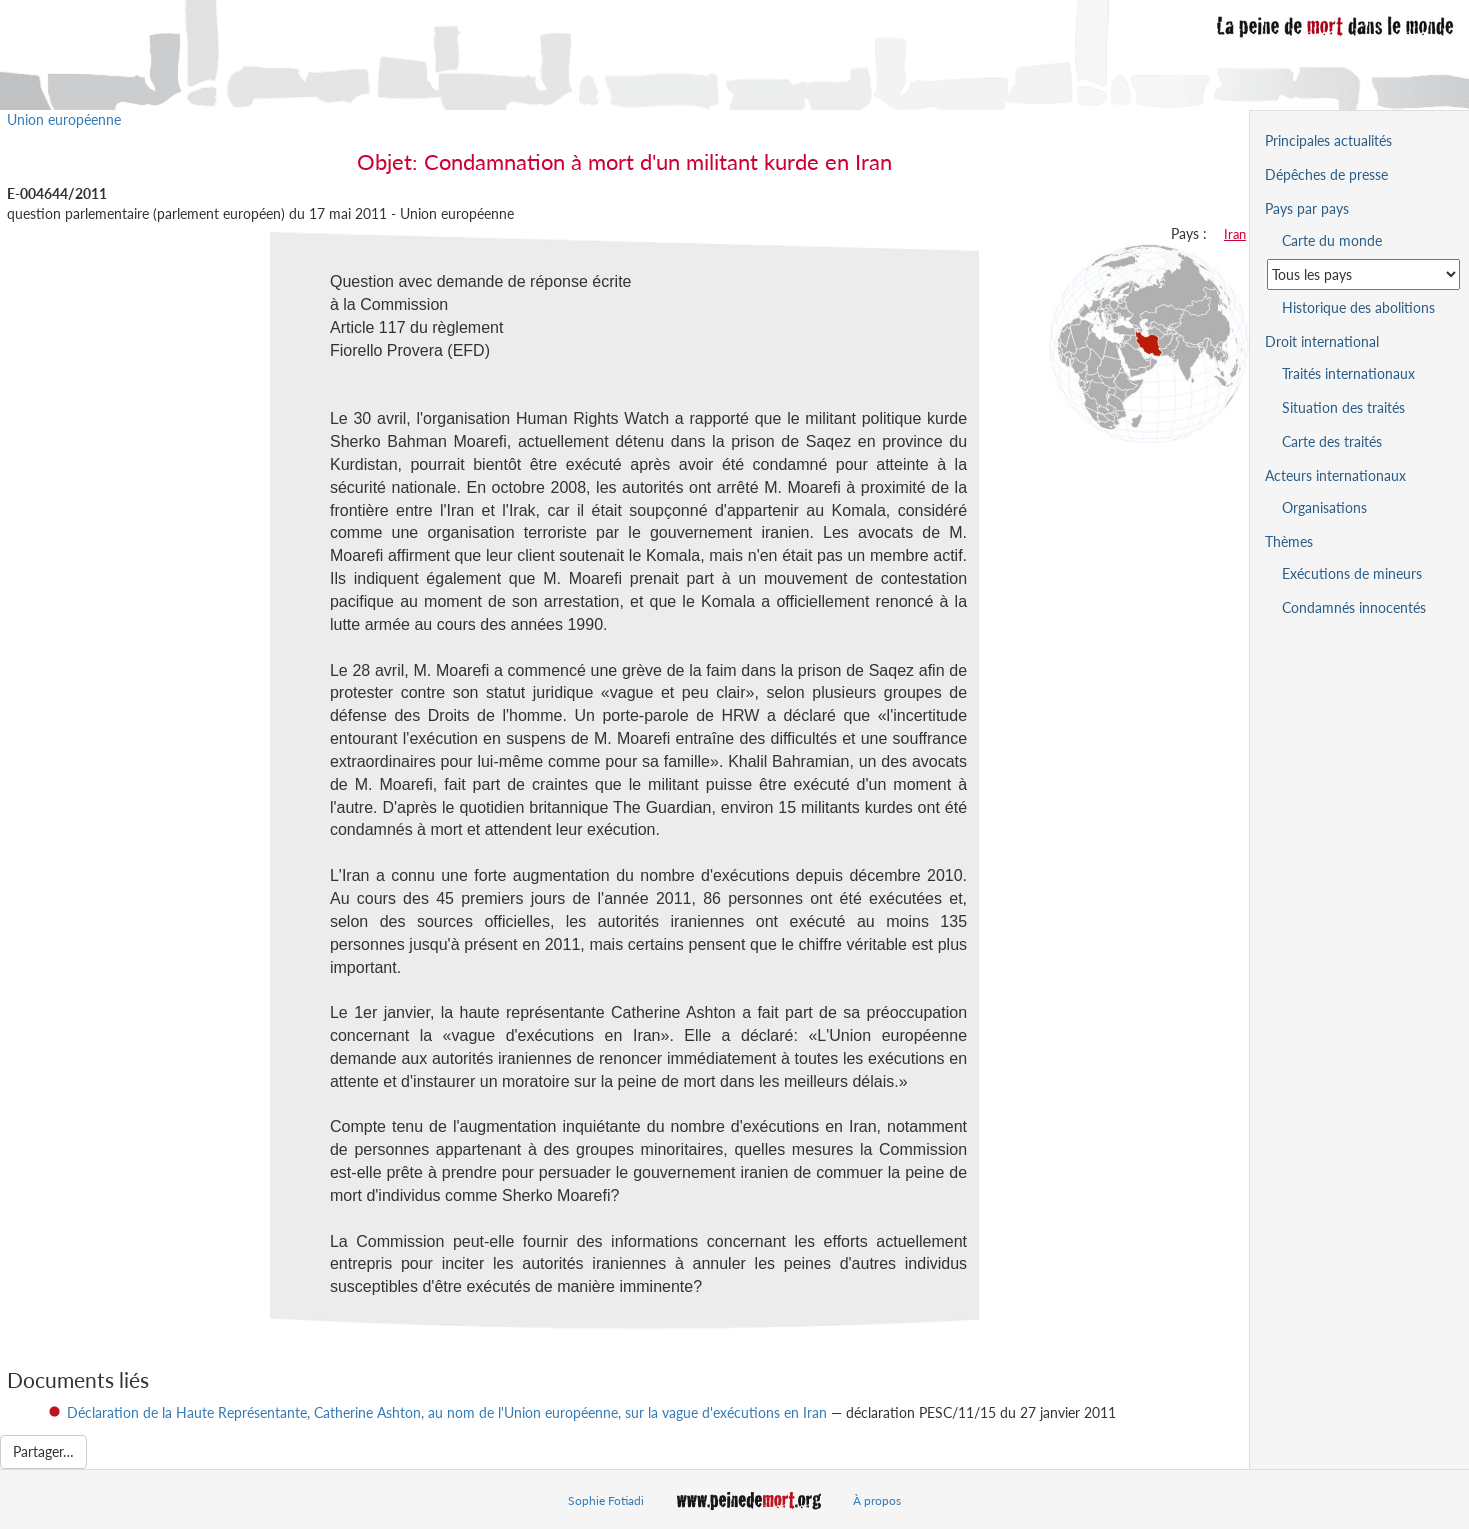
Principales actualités (1328, 140)
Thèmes (1289, 541)
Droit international (1322, 341)
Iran (1235, 234)
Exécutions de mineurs (1352, 573)
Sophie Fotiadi (606, 1500)
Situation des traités (1343, 407)
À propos (877, 1500)
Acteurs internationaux (1335, 475)
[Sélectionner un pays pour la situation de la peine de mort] (1363, 274)
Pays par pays (1307, 208)
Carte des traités (1332, 441)
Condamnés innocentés (1354, 607)
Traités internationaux (1348, 373)
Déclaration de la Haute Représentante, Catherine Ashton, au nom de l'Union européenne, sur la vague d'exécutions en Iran (447, 1412)
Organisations (1324, 507)
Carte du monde (1332, 240)
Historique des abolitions (1358, 307)
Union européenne (64, 119)
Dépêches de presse (1326, 174)
